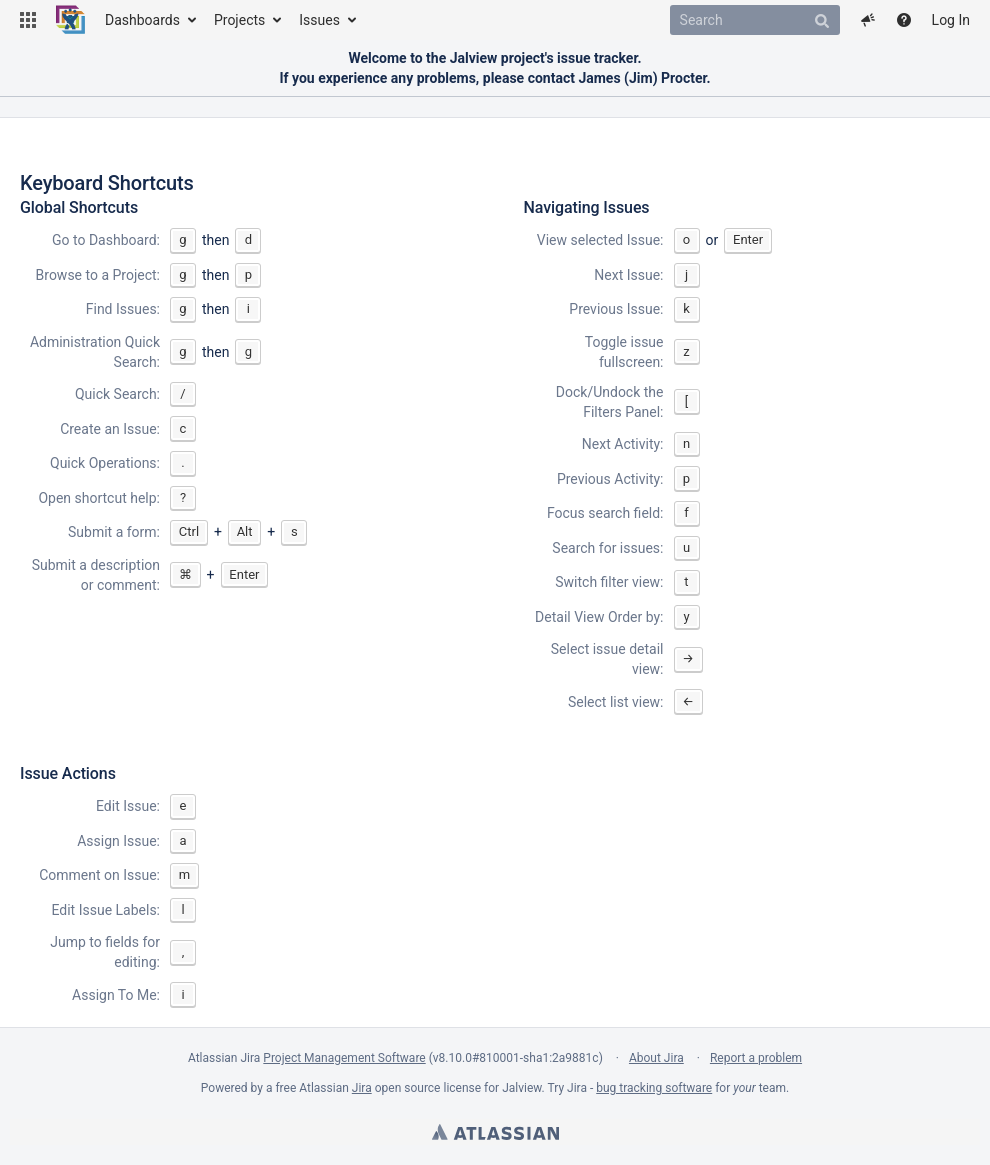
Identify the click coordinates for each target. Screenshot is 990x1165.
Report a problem (756, 1058)
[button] (28, 20)
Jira (362, 1088)
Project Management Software (344, 1058)
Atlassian (495, 1132)
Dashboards (142, 20)
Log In (951, 20)
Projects (239, 20)
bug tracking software (654, 1088)
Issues (319, 20)
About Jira (656, 1058)
